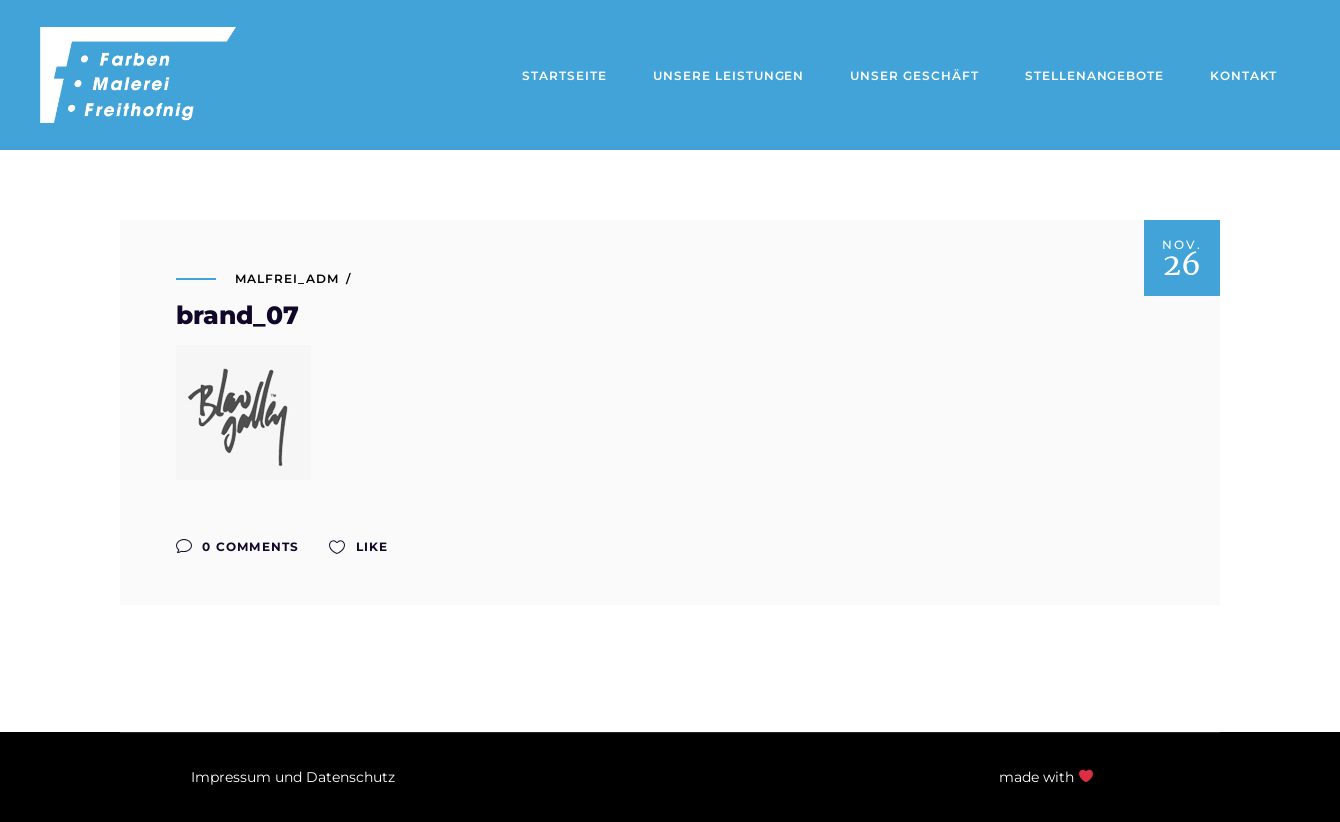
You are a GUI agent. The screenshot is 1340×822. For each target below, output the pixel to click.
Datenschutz (350, 777)
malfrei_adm (287, 278)
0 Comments (237, 546)
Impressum (231, 777)
